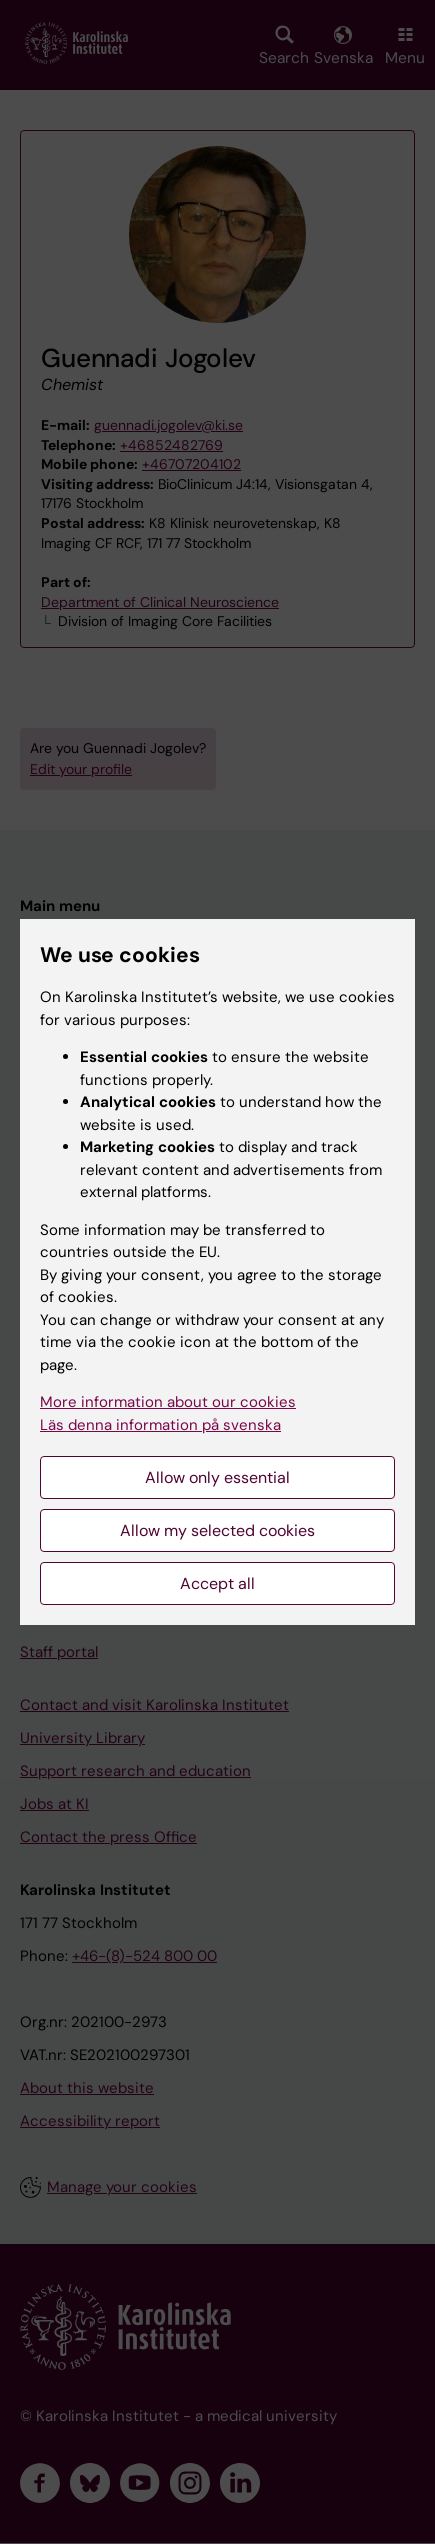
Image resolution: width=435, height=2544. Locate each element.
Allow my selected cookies (217, 1530)
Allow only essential (217, 1477)
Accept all (217, 1583)
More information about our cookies (168, 1402)
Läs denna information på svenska (160, 1425)
